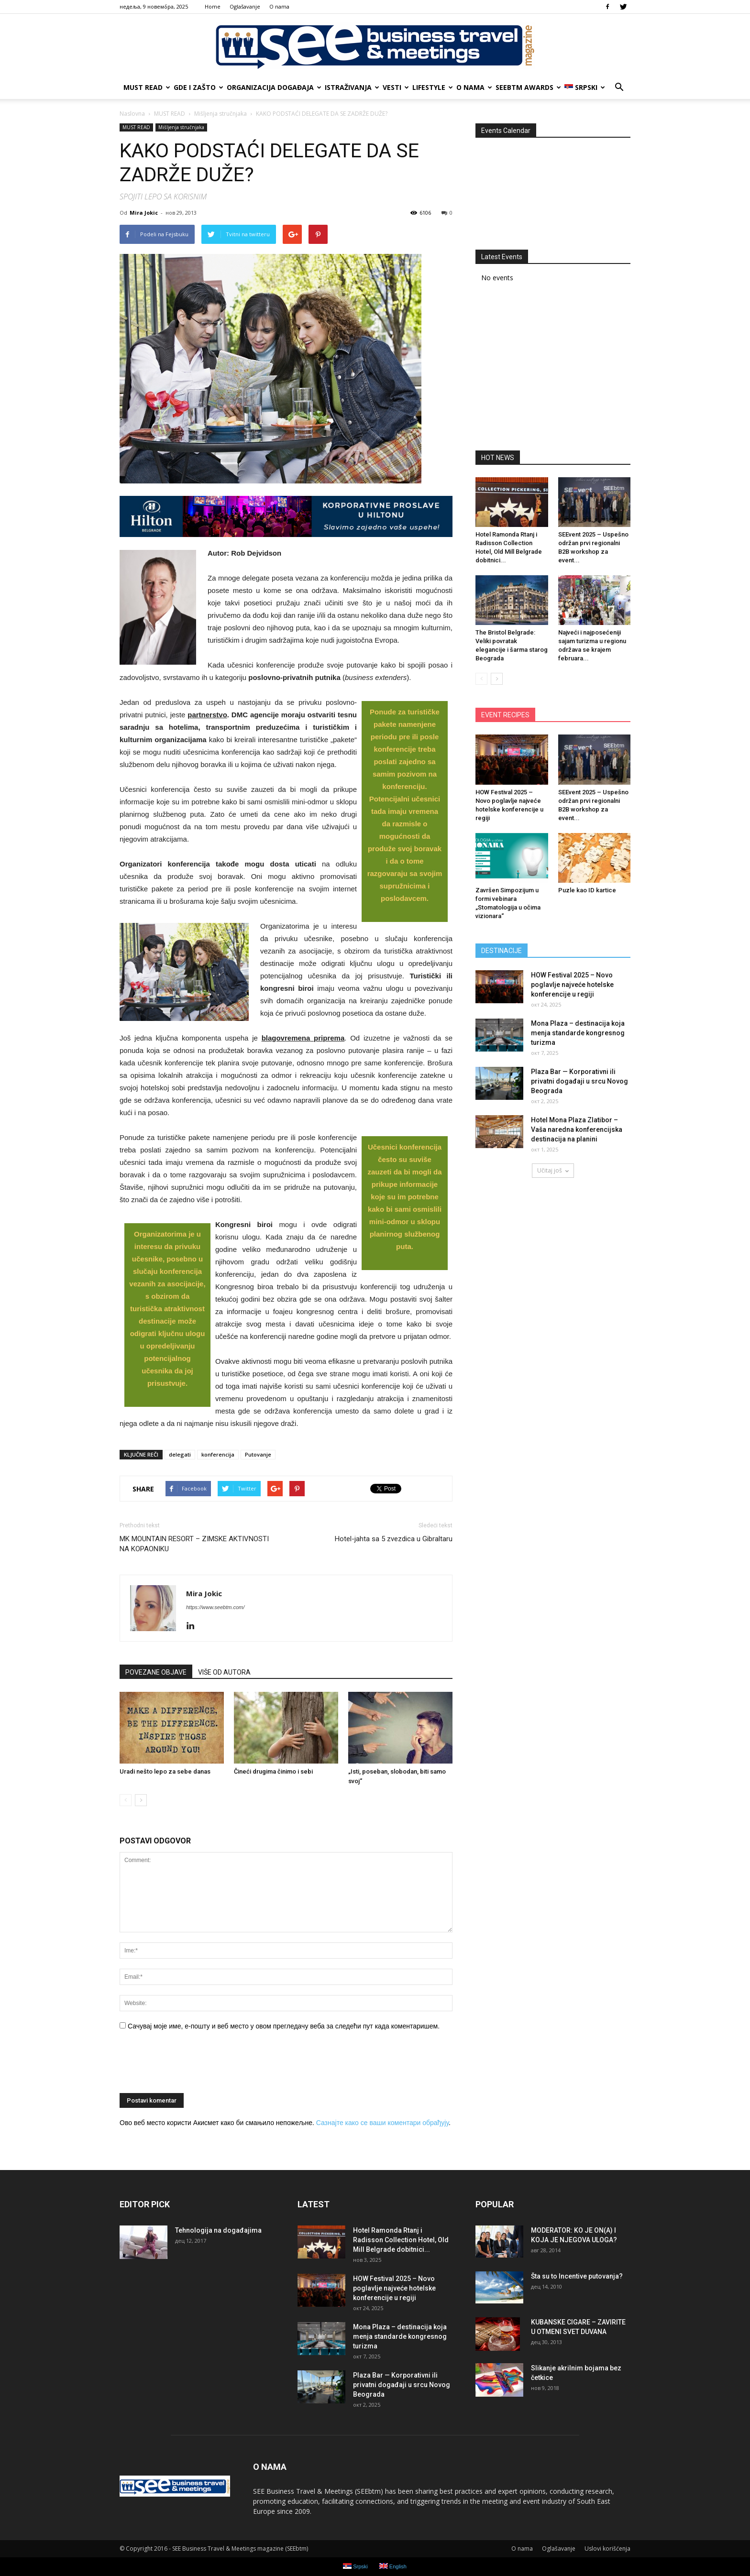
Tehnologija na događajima (218, 2230)
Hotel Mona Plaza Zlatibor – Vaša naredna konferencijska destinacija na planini (576, 1129)
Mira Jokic (144, 212)
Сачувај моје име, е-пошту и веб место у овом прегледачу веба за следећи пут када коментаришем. (284, 2026)
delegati (180, 1454)
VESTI (395, 87)
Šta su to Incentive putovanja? (577, 2276)
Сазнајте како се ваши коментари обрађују (382, 2123)
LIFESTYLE (432, 87)
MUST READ (146, 87)
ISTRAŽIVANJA (352, 87)
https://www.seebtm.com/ (215, 1607)
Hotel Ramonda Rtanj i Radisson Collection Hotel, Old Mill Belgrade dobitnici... (401, 2239)
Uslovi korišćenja (607, 2548)
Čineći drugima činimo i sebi (273, 1771)
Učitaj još (553, 1170)
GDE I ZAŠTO (198, 87)
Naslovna (132, 114)
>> (618, 150)
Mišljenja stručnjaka (181, 127)
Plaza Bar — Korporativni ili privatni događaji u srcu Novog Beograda (579, 1081)
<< (488, 150)
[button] (618, 87)
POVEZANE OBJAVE (156, 1672)
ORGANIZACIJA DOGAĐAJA (274, 87)
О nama (279, 6)
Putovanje (258, 1454)
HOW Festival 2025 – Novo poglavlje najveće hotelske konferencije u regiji (572, 984)
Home (213, 6)
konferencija (217, 1454)
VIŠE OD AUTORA (224, 1672)
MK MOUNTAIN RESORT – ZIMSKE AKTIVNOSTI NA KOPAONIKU (194, 1544)
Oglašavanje (245, 6)
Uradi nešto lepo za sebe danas (165, 1771)
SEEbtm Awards (528, 87)
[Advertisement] (553, 369)
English (393, 2566)
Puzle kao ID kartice (587, 890)
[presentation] (192, 2064)
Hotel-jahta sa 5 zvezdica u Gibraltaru (393, 1539)
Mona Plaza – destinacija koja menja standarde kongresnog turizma (578, 1032)
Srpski (584, 87)
